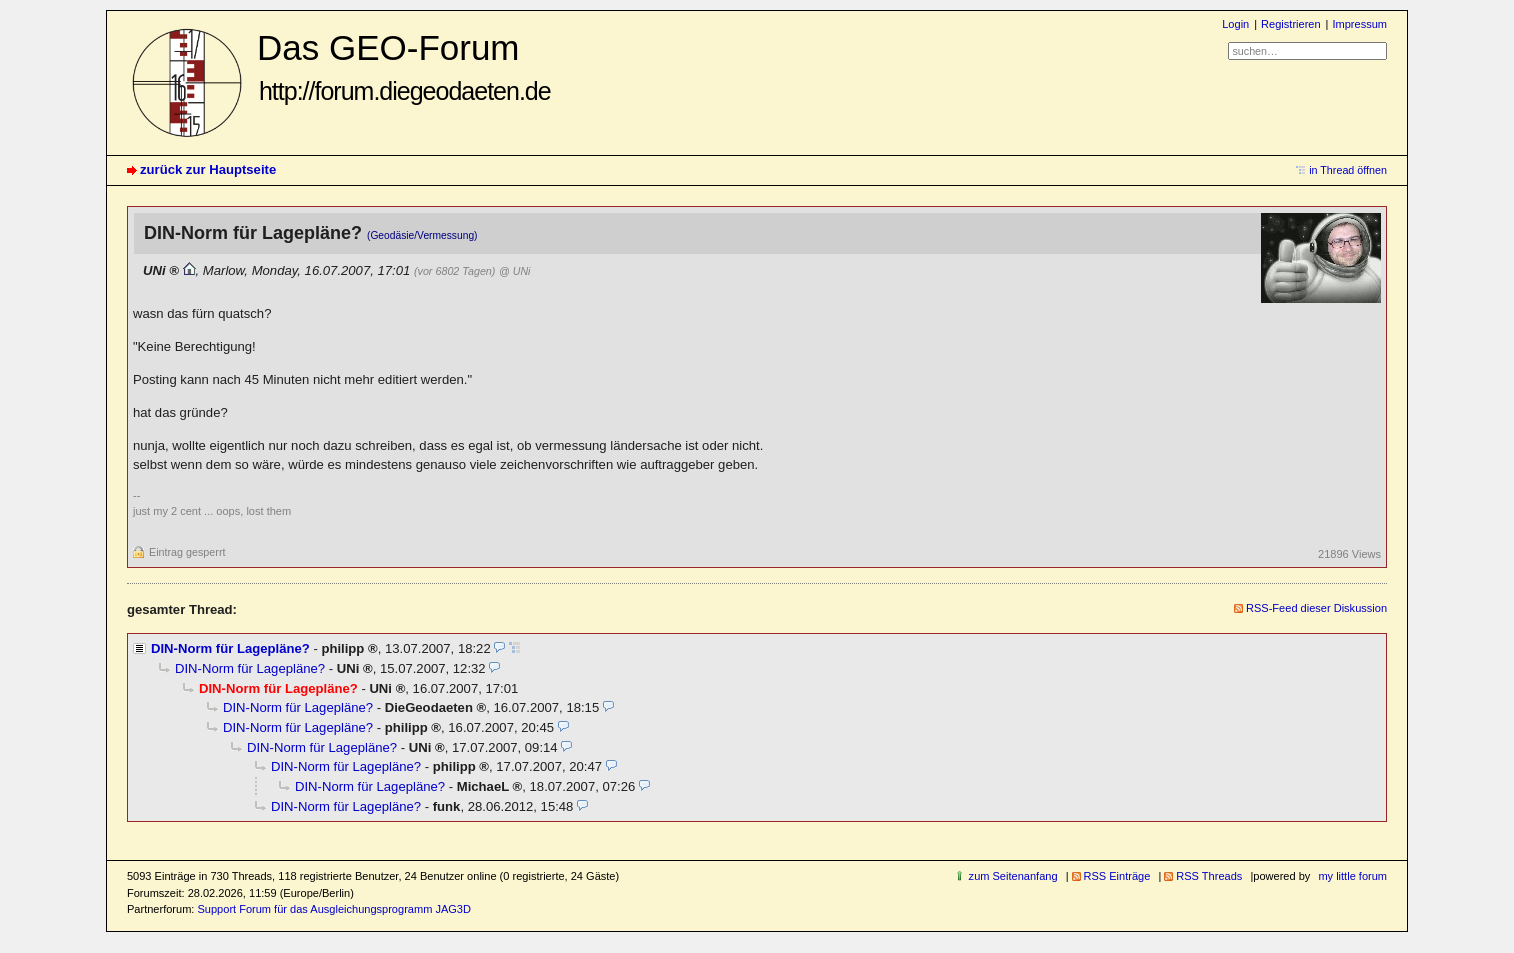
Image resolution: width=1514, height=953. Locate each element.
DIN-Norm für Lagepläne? (230, 648)
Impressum (1359, 24)
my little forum (1352, 876)
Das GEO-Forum (404, 66)
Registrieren (1290, 24)
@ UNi (514, 271)
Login (1235, 24)
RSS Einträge (1117, 876)
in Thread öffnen (1348, 170)
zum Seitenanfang (1013, 876)
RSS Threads (1209, 876)
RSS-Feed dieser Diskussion (1316, 608)
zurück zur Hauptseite (208, 169)
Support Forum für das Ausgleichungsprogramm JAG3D (333, 909)
